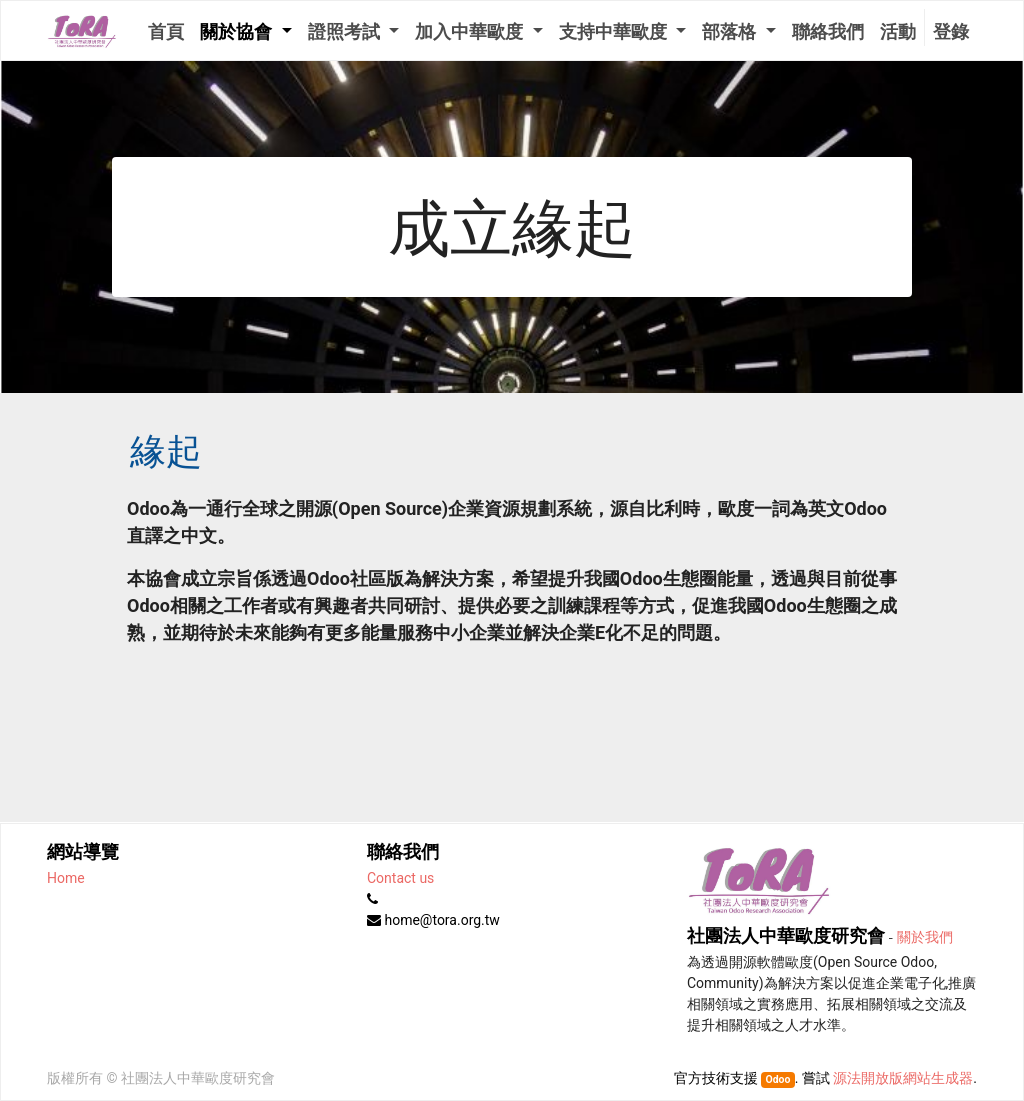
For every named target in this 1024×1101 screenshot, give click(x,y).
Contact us (400, 878)
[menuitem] (166, 30)
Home (66, 878)
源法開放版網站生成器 (903, 1078)
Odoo (777, 1079)
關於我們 (925, 935)
